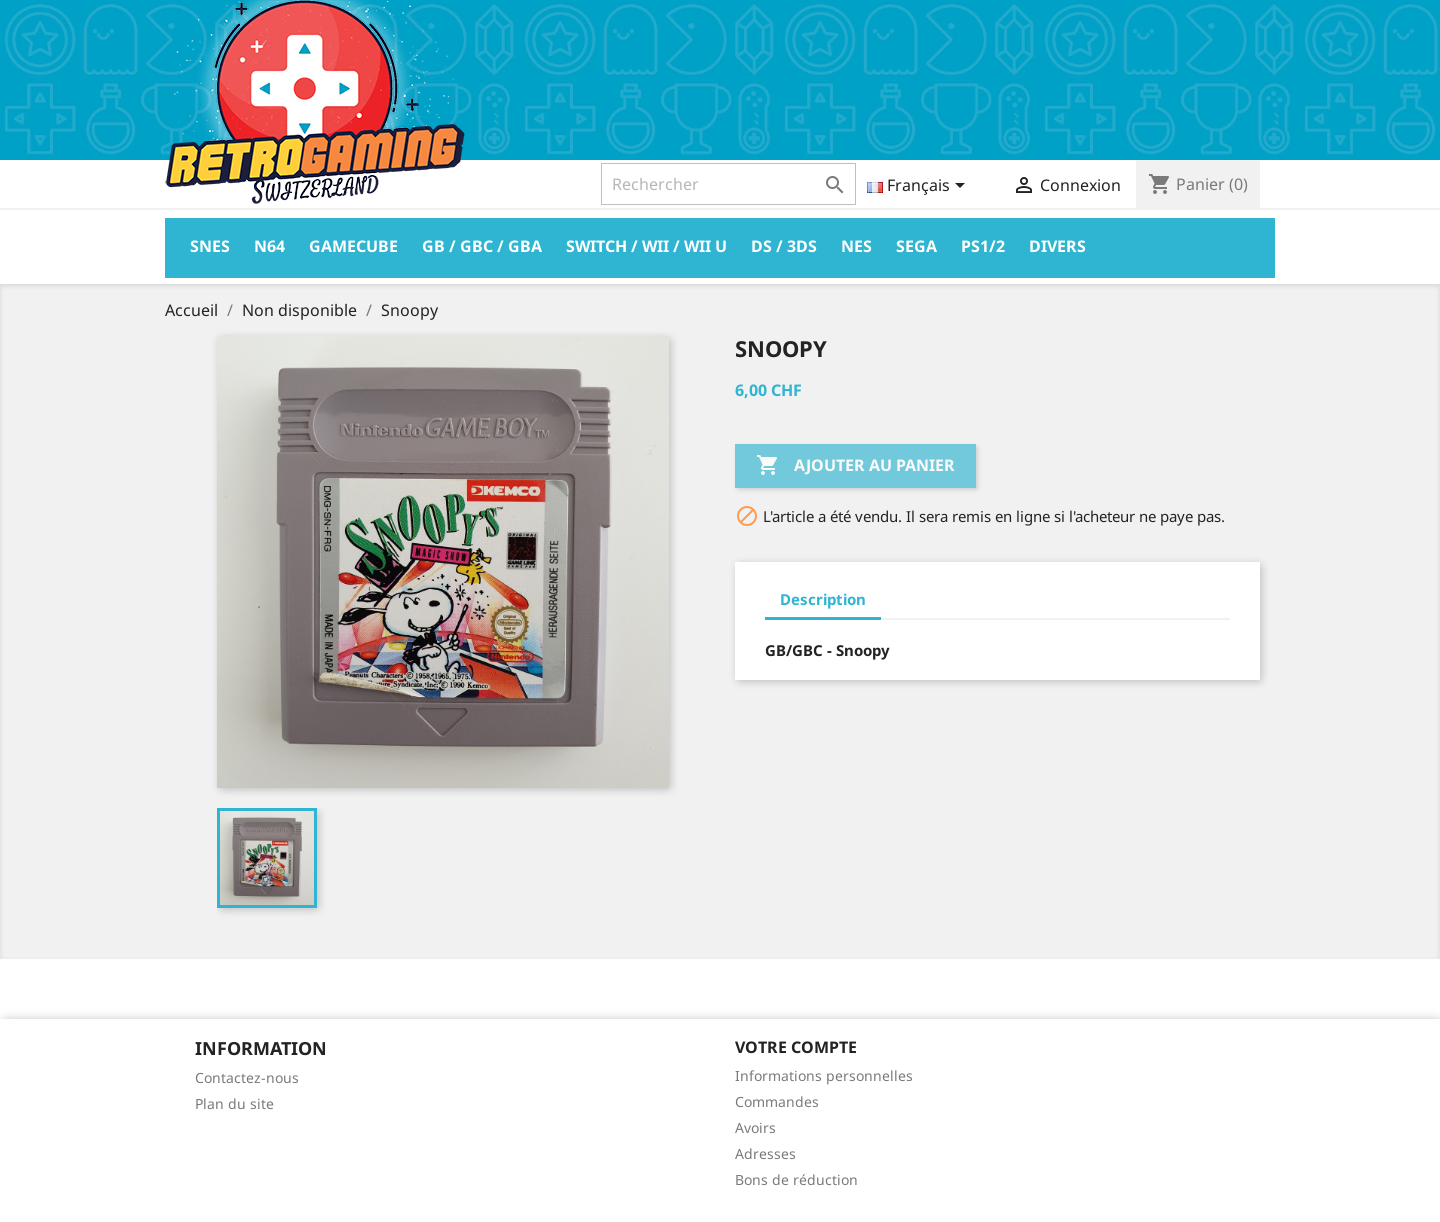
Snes (210, 246)
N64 (269, 246)
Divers (1057, 246)
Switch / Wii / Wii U (646, 246)
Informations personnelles (824, 1075)
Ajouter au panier (855, 466)
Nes (856, 246)
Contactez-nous (247, 1077)
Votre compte (796, 1047)
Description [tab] (823, 599)
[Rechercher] (728, 184)
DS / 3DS (784, 246)
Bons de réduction (796, 1179)
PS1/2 (983, 246)
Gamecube (353, 246)
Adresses (765, 1153)
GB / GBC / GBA (482, 246)
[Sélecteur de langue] (919, 187)
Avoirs (755, 1127)
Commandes (777, 1101)
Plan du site (234, 1103)
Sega (916, 246)
